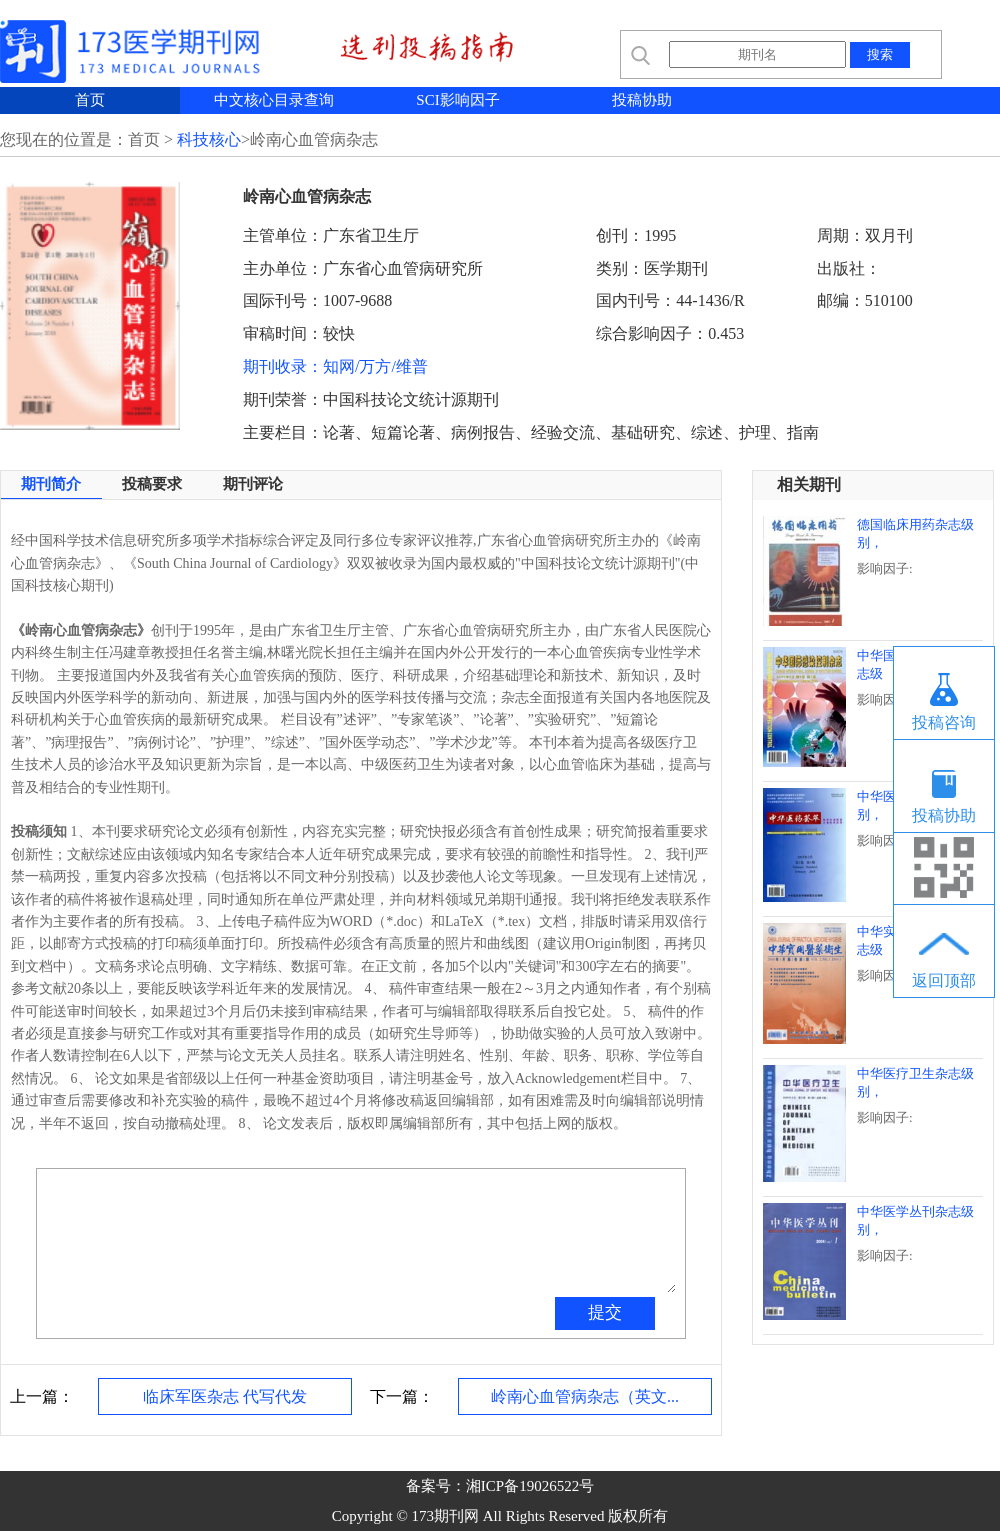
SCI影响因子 (457, 100)
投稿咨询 (944, 722)
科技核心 (209, 139)
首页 (90, 100)
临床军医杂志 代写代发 (225, 1396)
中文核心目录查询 (274, 100)
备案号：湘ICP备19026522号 (500, 1486)
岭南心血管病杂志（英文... (585, 1396)
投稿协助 (642, 100)
